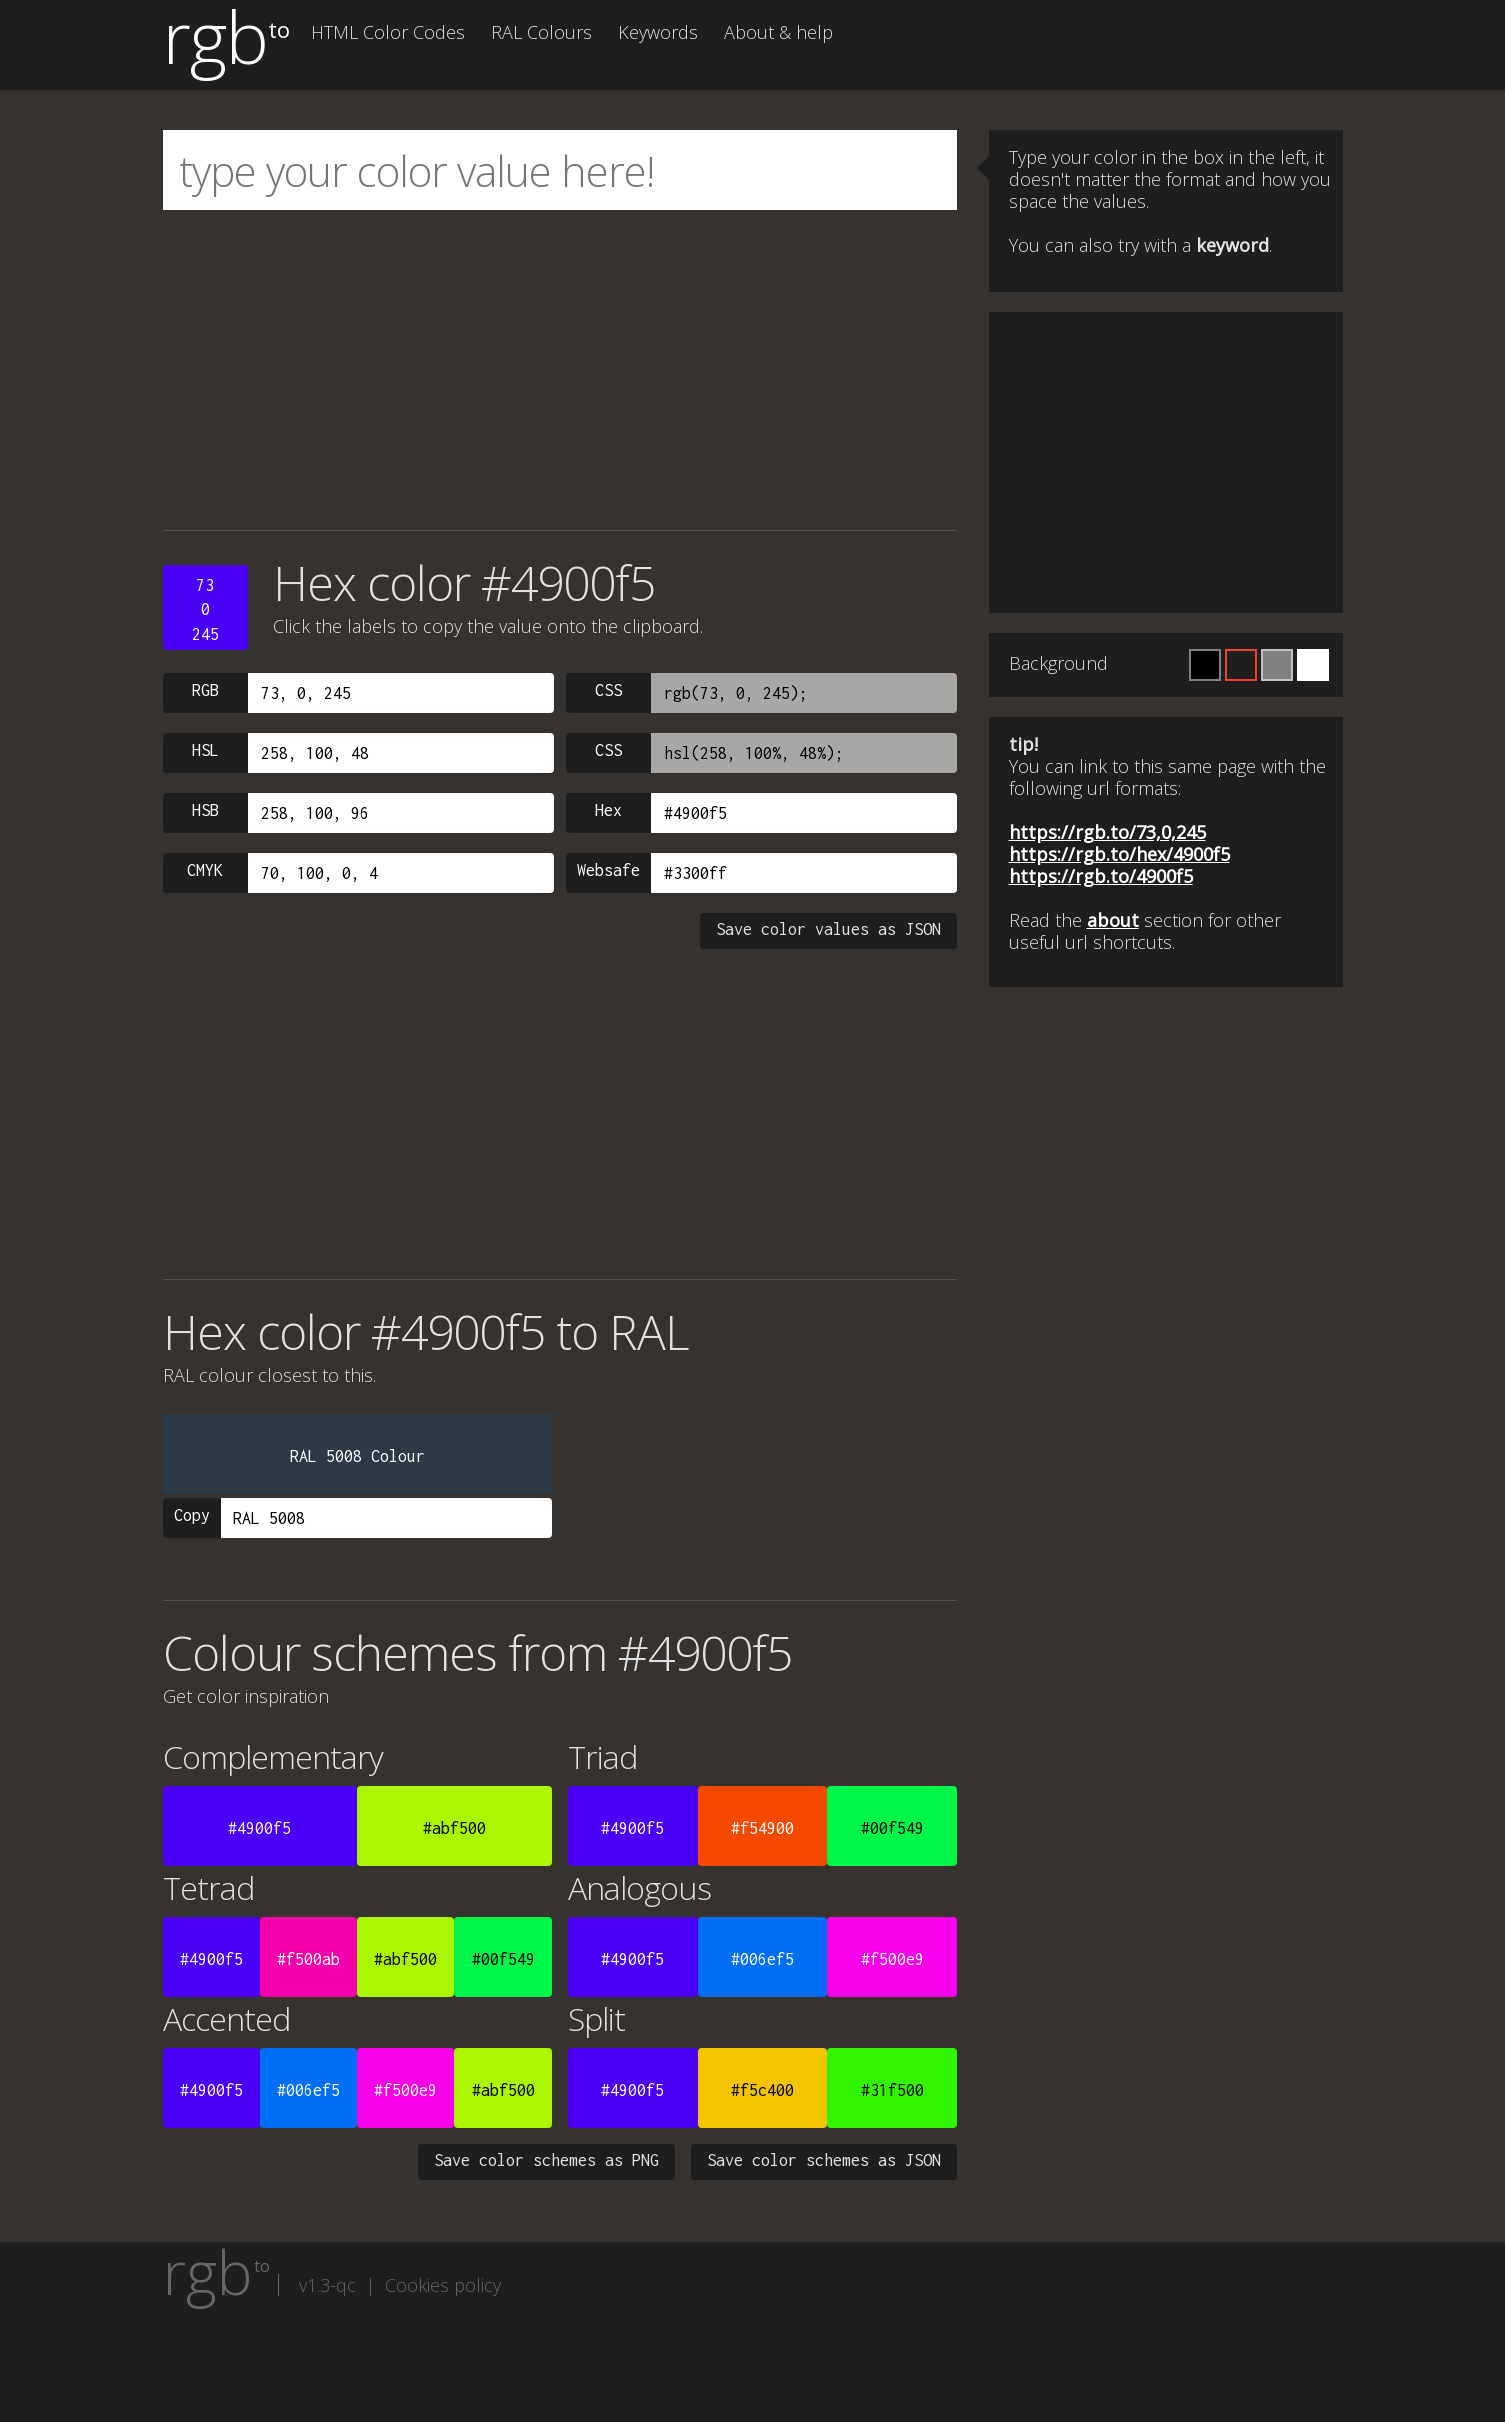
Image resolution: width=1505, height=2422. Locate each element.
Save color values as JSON (828, 929)
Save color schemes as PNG (546, 2160)
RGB (205, 690)
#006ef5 (762, 1959)
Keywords (658, 32)
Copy (192, 1515)
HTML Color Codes (388, 32)
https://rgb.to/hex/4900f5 (1119, 854)
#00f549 (892, 1828)
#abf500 (454, 1828)
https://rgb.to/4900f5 (1101, 876)
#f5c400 (762, 2090)
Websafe (608, 870)
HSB (205, 810)
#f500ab (308, 1959)
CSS (608, 690)
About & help (778, 32)
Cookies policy (443, 2285)
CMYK (205, 870)
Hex (608, 810)
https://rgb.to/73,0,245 (1107, 832)
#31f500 (892, 2090)
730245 (205, 609)
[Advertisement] (560, 370)
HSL (205, 750)
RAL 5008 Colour (357, 1456)
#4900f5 (259, 1828)
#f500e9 (892, 1959)
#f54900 (762, 1828)
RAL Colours (541, 32)
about (1113, 920)
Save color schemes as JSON (824, 2160)
